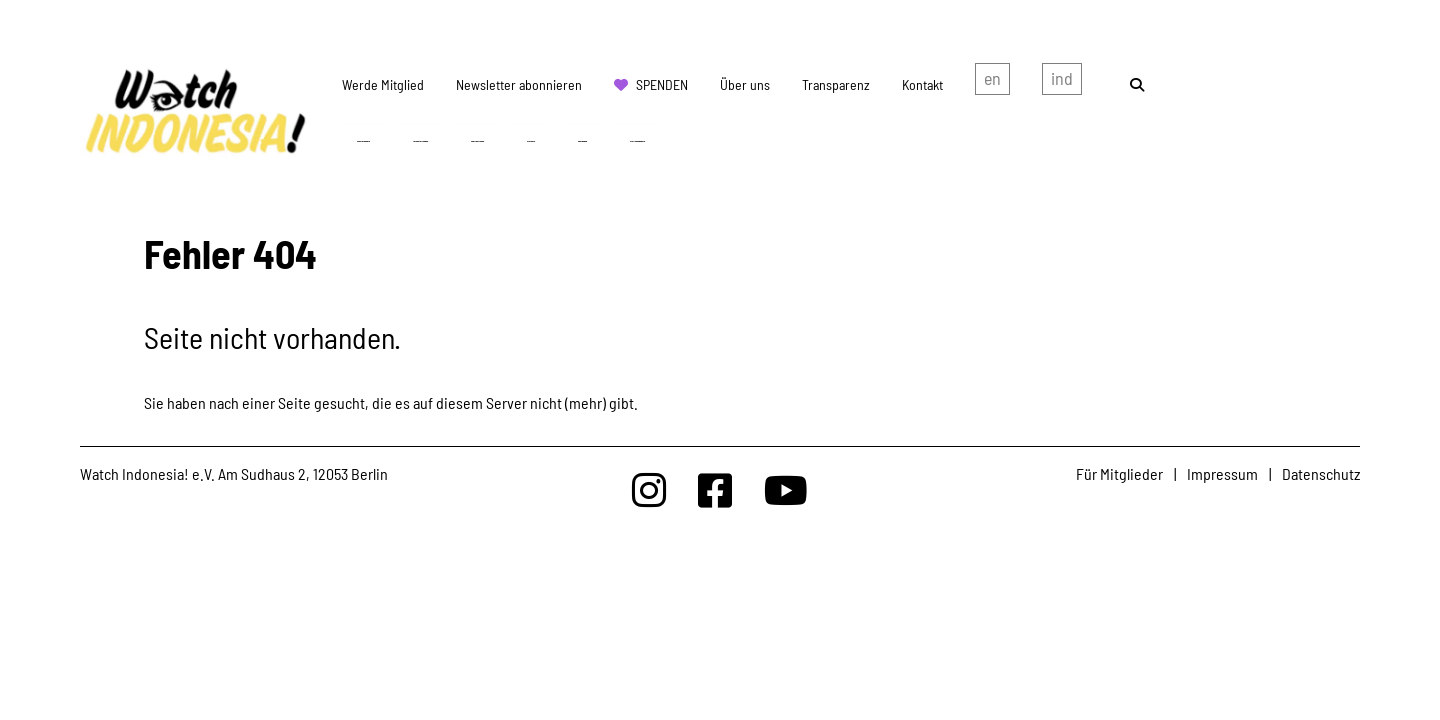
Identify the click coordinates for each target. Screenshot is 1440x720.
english (992, 83)
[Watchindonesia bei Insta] (649, 489)
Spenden (662, 84)
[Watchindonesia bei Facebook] (715, 489)
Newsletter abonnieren (519, 84)
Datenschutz (1321, 473)
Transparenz (836, 84)
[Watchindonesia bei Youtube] (786, 489)
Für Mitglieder (1119, 473)
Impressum (1222, 473)
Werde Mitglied (383, 84)
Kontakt (922, 84)
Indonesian (1062, 83)
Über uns (745, 84)
